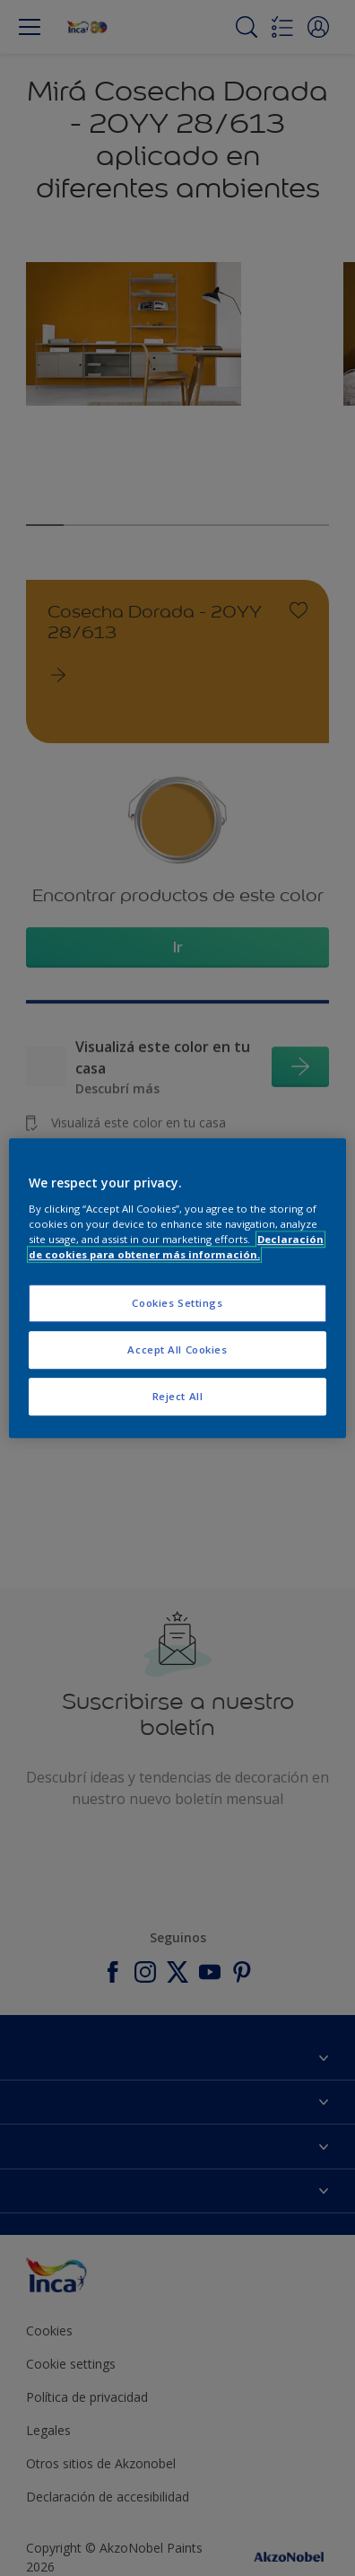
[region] (177, 1288)
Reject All (177, 1396)
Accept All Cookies (177, 1349)
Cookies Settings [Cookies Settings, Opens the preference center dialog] (177, 1303)
